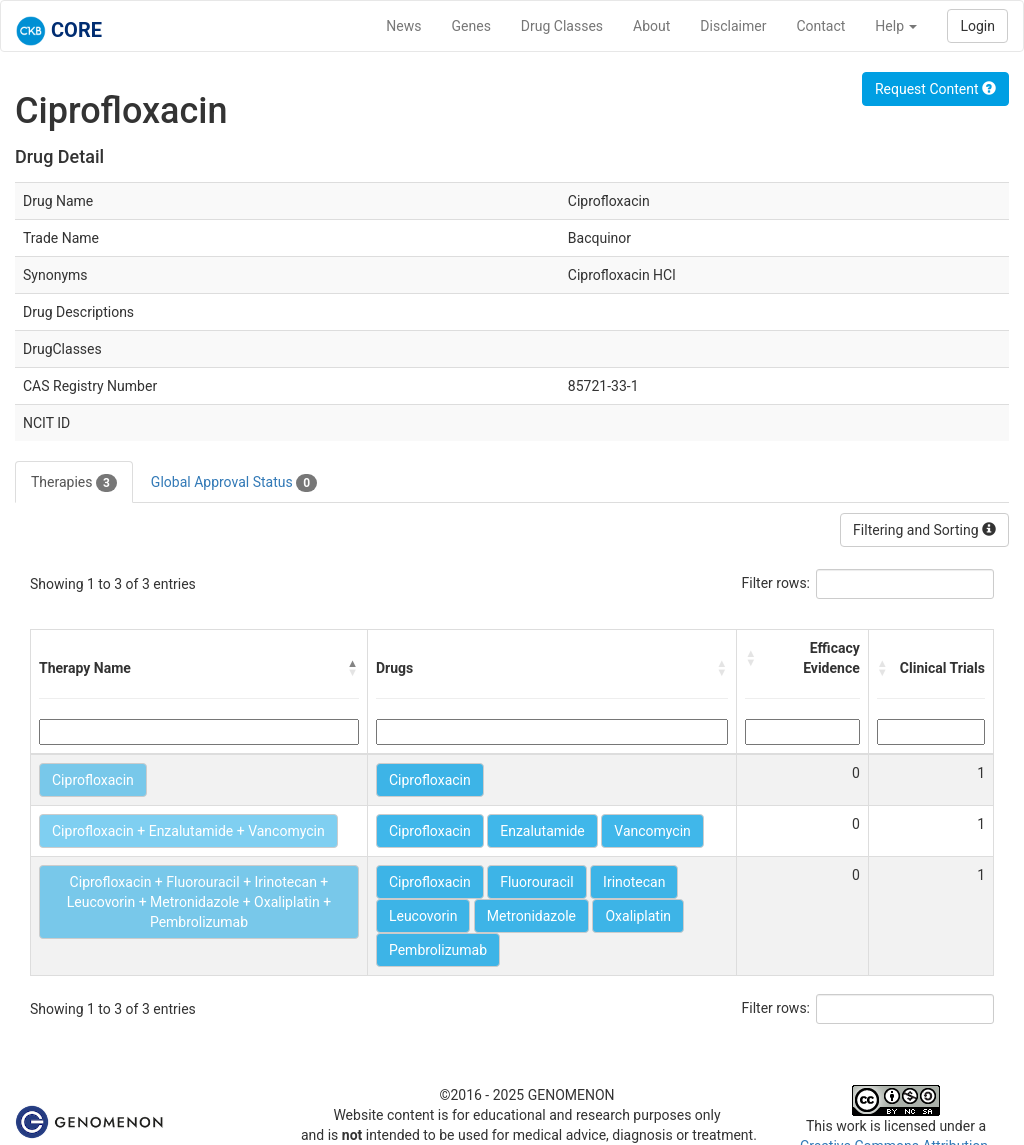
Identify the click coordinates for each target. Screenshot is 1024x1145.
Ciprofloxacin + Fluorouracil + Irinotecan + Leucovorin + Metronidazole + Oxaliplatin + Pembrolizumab (199, 902)
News (403, 26)
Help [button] (896, 26)
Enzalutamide (542, 831)
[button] (353, 668)
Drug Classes (562, 26)
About (651, 26)
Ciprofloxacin (93, 780)
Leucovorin (423, 916)
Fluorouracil (536, 882)
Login (977, 26)
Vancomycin (652, 831)
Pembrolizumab (438, 950)
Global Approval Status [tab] (234, 483)
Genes (471, 26)
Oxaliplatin (638, 916)
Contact (820, 26)
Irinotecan (634, 882)
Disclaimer (733, 26)
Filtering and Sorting (924, 530)
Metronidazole (531, 916)
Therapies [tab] (74, 483)
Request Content (935, 89)
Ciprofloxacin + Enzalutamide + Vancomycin (188, 831)
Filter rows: (776, 583)
